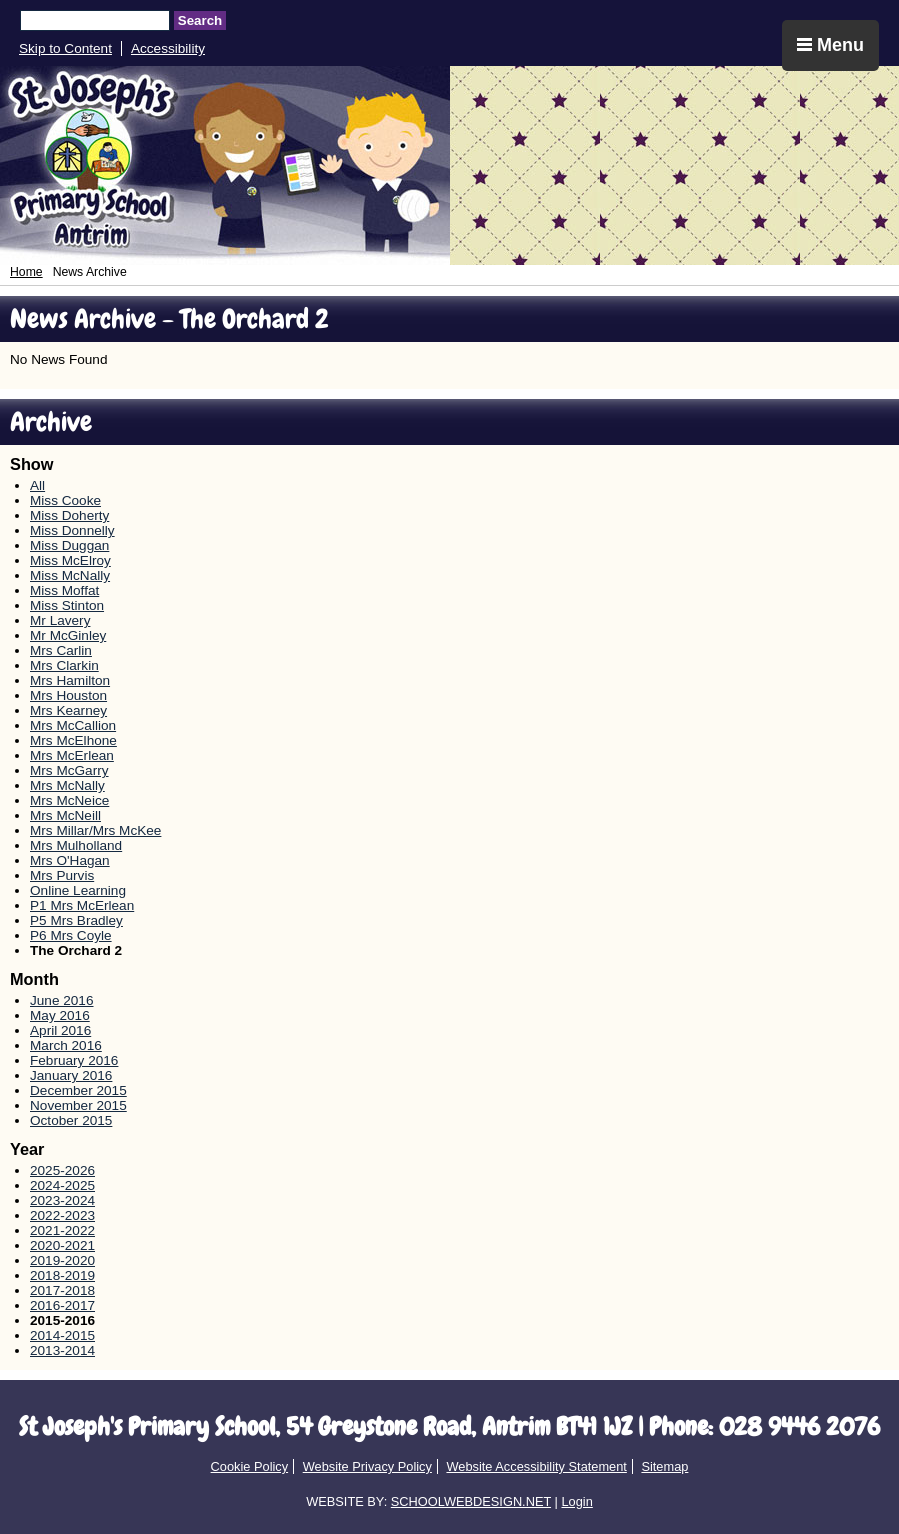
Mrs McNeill (65, 815)
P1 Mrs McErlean (82, 905)
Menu (830, 45)
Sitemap (664, 1466)
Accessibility (168, 48)
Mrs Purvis (62, 875)
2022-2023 (62, 1215)
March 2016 (66, 1045)
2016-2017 (62, 1305)
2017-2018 (62, 1290)
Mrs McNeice (69, 800)
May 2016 (60, 1015)
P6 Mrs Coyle (71, 935)
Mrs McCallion (73, 725)
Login (576, 1501)
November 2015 (78, 1105)
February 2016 (74, 1060)
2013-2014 (62, 1350)
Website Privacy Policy (367, 1466)
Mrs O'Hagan (70, 860)
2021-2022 (62, 1230)
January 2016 (71, 1075)
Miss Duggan (69, 545)
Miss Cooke (65, 500)
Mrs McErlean (72, 755)
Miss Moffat (64, 590)
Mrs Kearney (68, 710)
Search (200, 20)
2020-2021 (62, 1245)
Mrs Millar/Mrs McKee (95, 830)
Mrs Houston (68, 695)
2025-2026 (62, 1170)
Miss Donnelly (72, 530)
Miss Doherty (69, 515)
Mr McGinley (68, 635)
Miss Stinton (67, 605)
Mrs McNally (67, 785)
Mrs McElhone (73, 740)
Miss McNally (70, 575)
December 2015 (78, 1090)
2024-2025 (62, 1185)
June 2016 (62, 1000)
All (37, 485)
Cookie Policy (250, 1466)
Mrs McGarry (69, 770)
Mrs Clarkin (64, 665)
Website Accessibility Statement (536, 1466)
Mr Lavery (60, 620)
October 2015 (71, 1120)
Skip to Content (65, 48)
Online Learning (78, 890)
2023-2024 (62, 1200)
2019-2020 (62, 1260)
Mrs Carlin (61, 650)
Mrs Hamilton (70, 680)
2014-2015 (62, 1335)
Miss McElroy (70, 560)
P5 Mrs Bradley (76, 920)
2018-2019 (62, 1275)
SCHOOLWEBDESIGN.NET (471, 1501)
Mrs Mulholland (76, 845)
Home (26, 272)
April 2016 (60, 1030)
